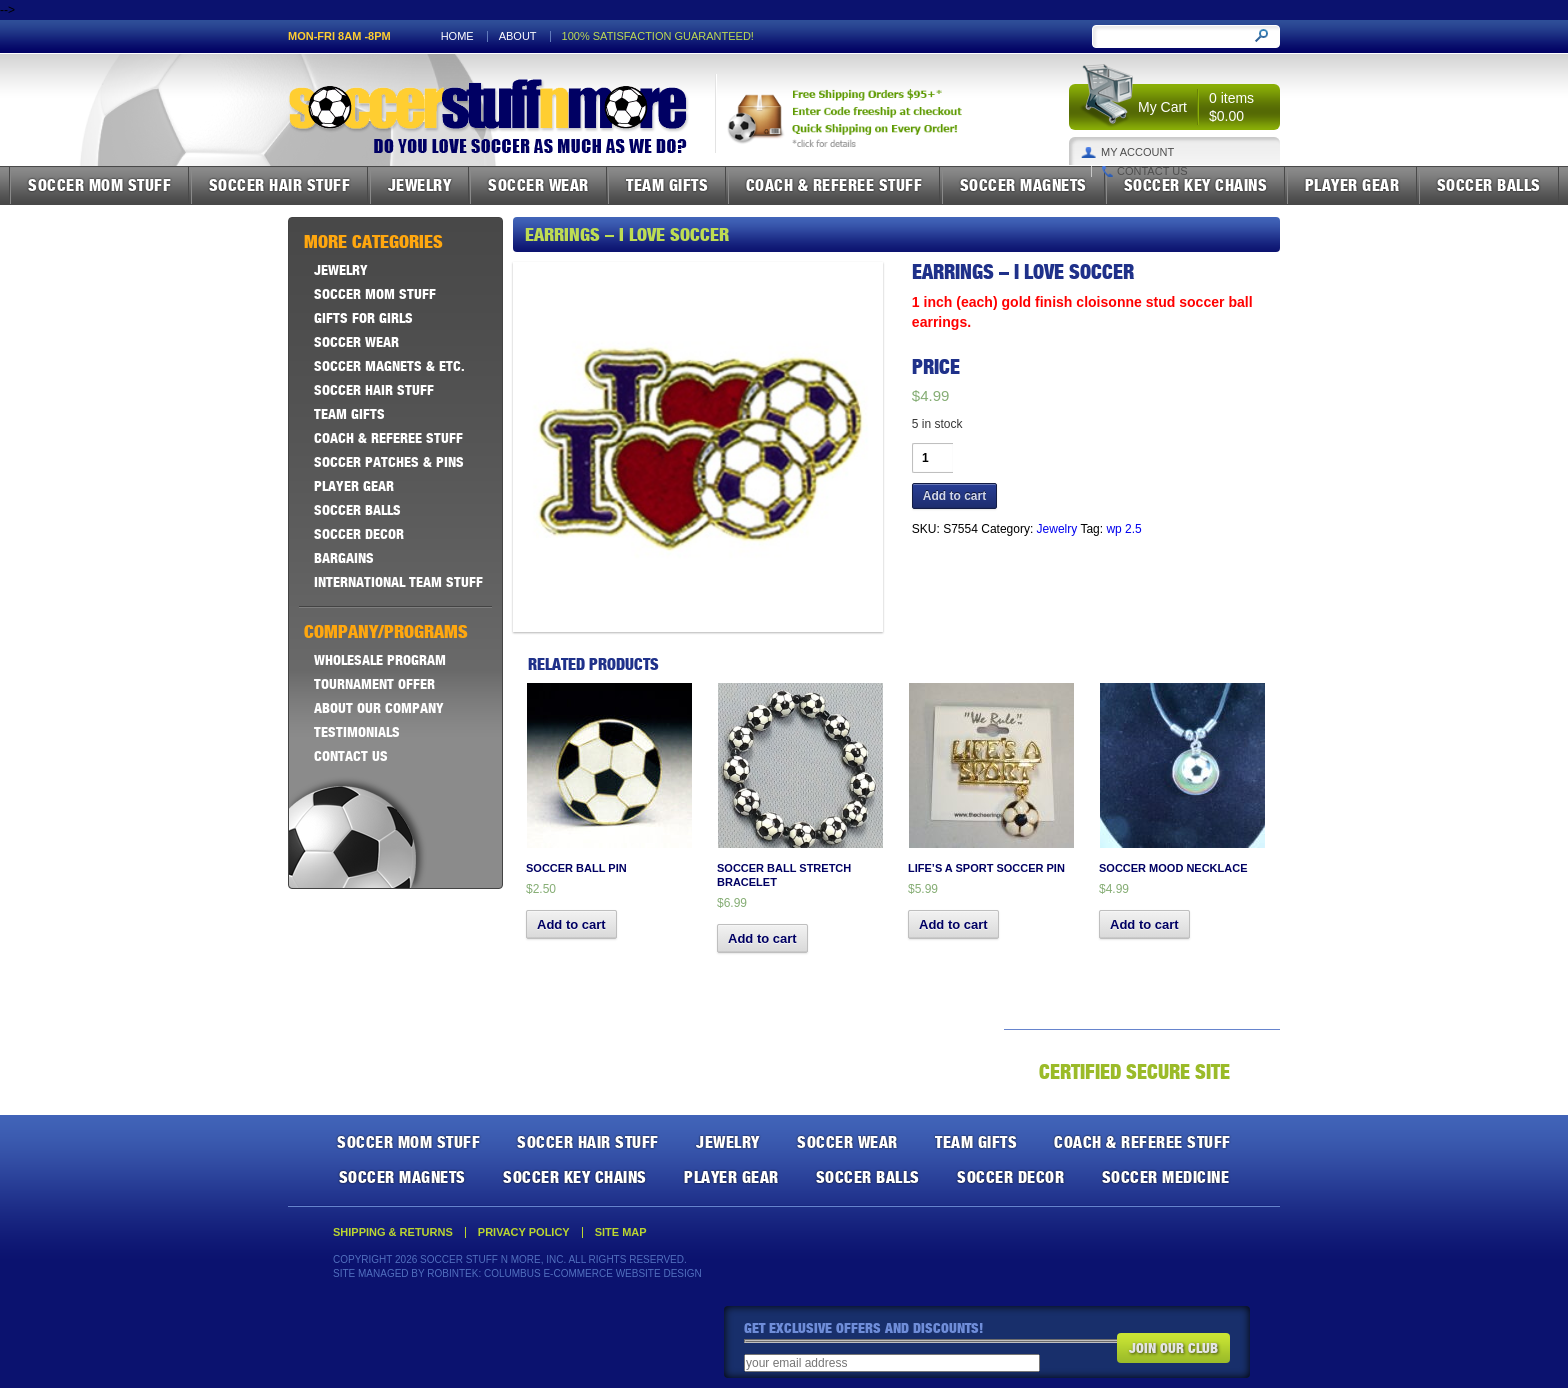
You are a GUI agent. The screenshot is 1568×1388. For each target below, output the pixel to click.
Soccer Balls (1489, 185)
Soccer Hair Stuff (280, 185)
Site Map (621, 1232)
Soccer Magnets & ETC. (389, 366)
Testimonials (357, 732)
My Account (1137, 152)
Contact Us (1152, 171)
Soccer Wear (538, 185)
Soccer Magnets (1023, 185)
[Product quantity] (932, 458)
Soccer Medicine (1166, 1177)
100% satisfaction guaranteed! (658, 36)
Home (457, 36)
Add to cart (954, 496)
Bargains (344, 558)
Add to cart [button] (571, 924)
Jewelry (420, 185)
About (518, 36)
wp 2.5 (1123, 529)
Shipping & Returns (393, 1232)
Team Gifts (667, 185)
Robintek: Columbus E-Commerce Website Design (564, 1273)
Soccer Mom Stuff (99, 185)
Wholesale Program (380, 660)
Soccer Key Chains (1196, 185)
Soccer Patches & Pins (389, 462)
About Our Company (379, 708)
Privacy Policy (524, 1232)
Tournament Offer (374, 684)
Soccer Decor (359, 534)
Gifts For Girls (363, 318)
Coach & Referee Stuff (834, 185)
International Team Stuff (398, 582)
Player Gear (1352, 185)
